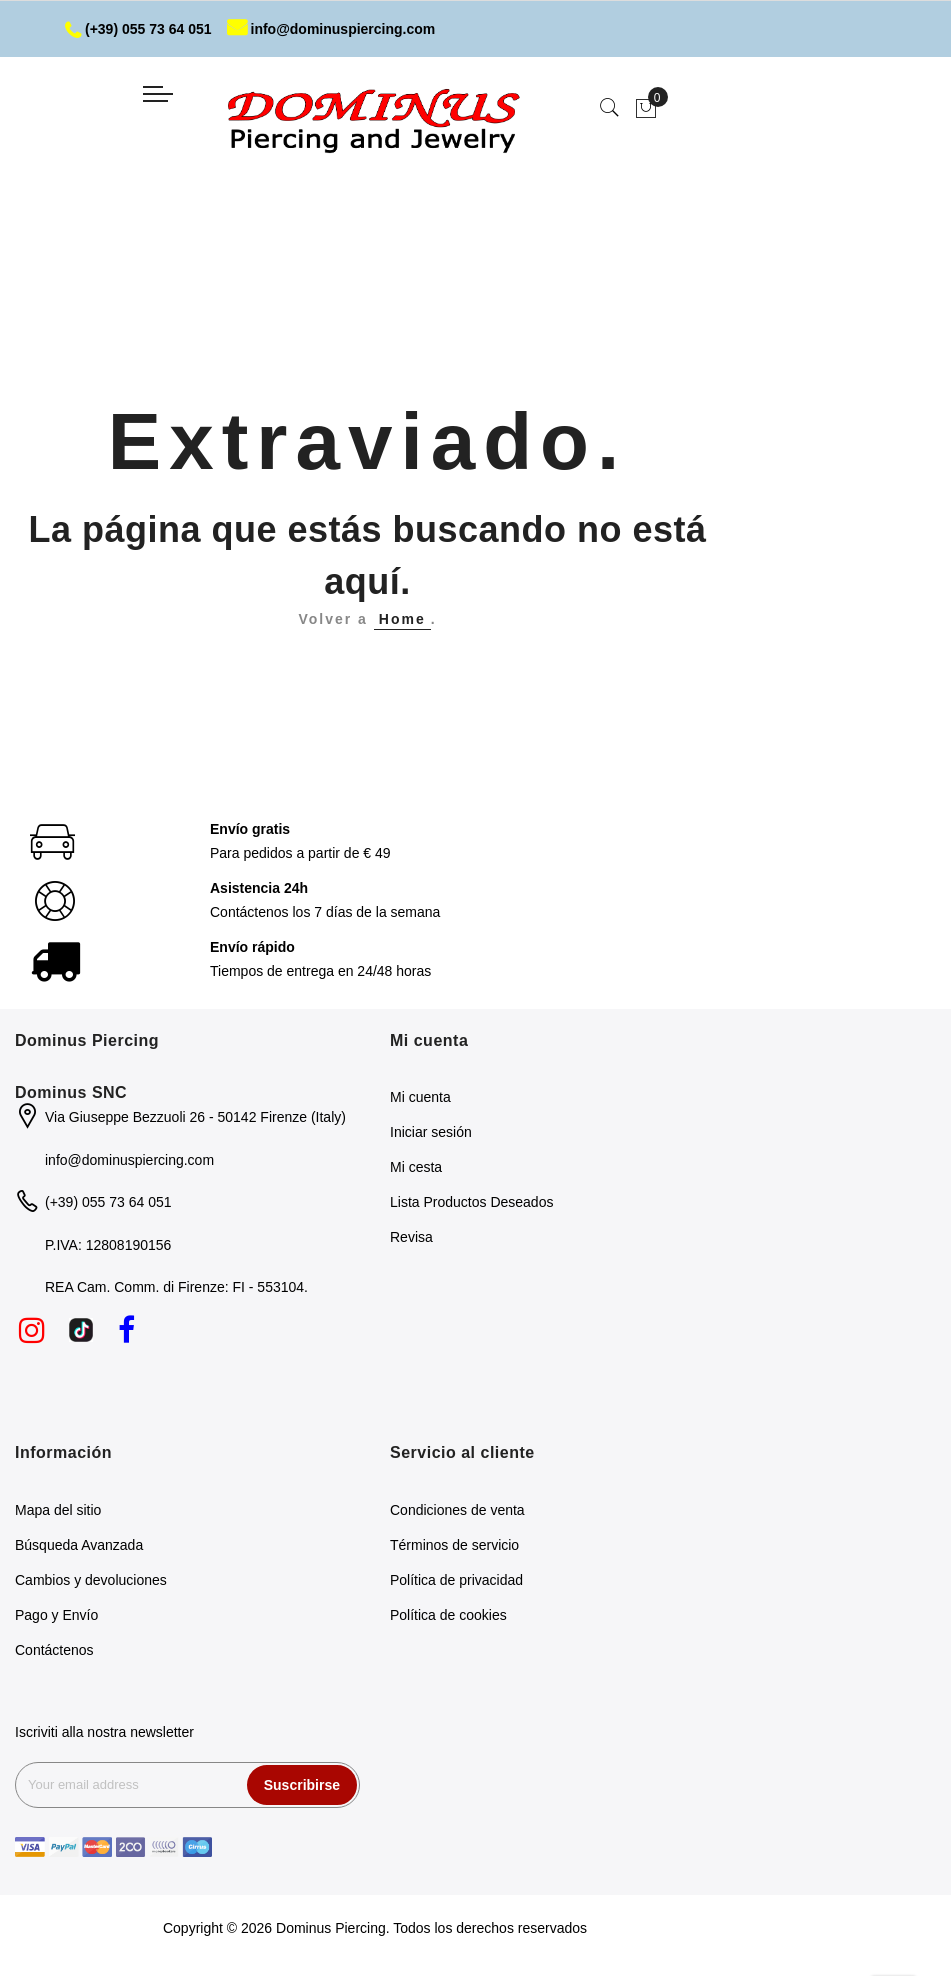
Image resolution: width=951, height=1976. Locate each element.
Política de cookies (448, 1615)
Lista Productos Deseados (471, 1202)
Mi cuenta (420, 1097)
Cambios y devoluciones (91, 1580)
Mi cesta (416, 1167)
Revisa (411, 1237)
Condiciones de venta (457, 1510)
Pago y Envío (56, 1615)
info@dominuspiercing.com (331, 29)
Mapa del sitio (58, 1510)
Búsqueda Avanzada (79, 1545)
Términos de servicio (454, 1545)
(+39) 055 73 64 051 (138, 29)
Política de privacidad (456, 1580)
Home (402, 619)
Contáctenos (54, 1650)
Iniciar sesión (431, 1132)
